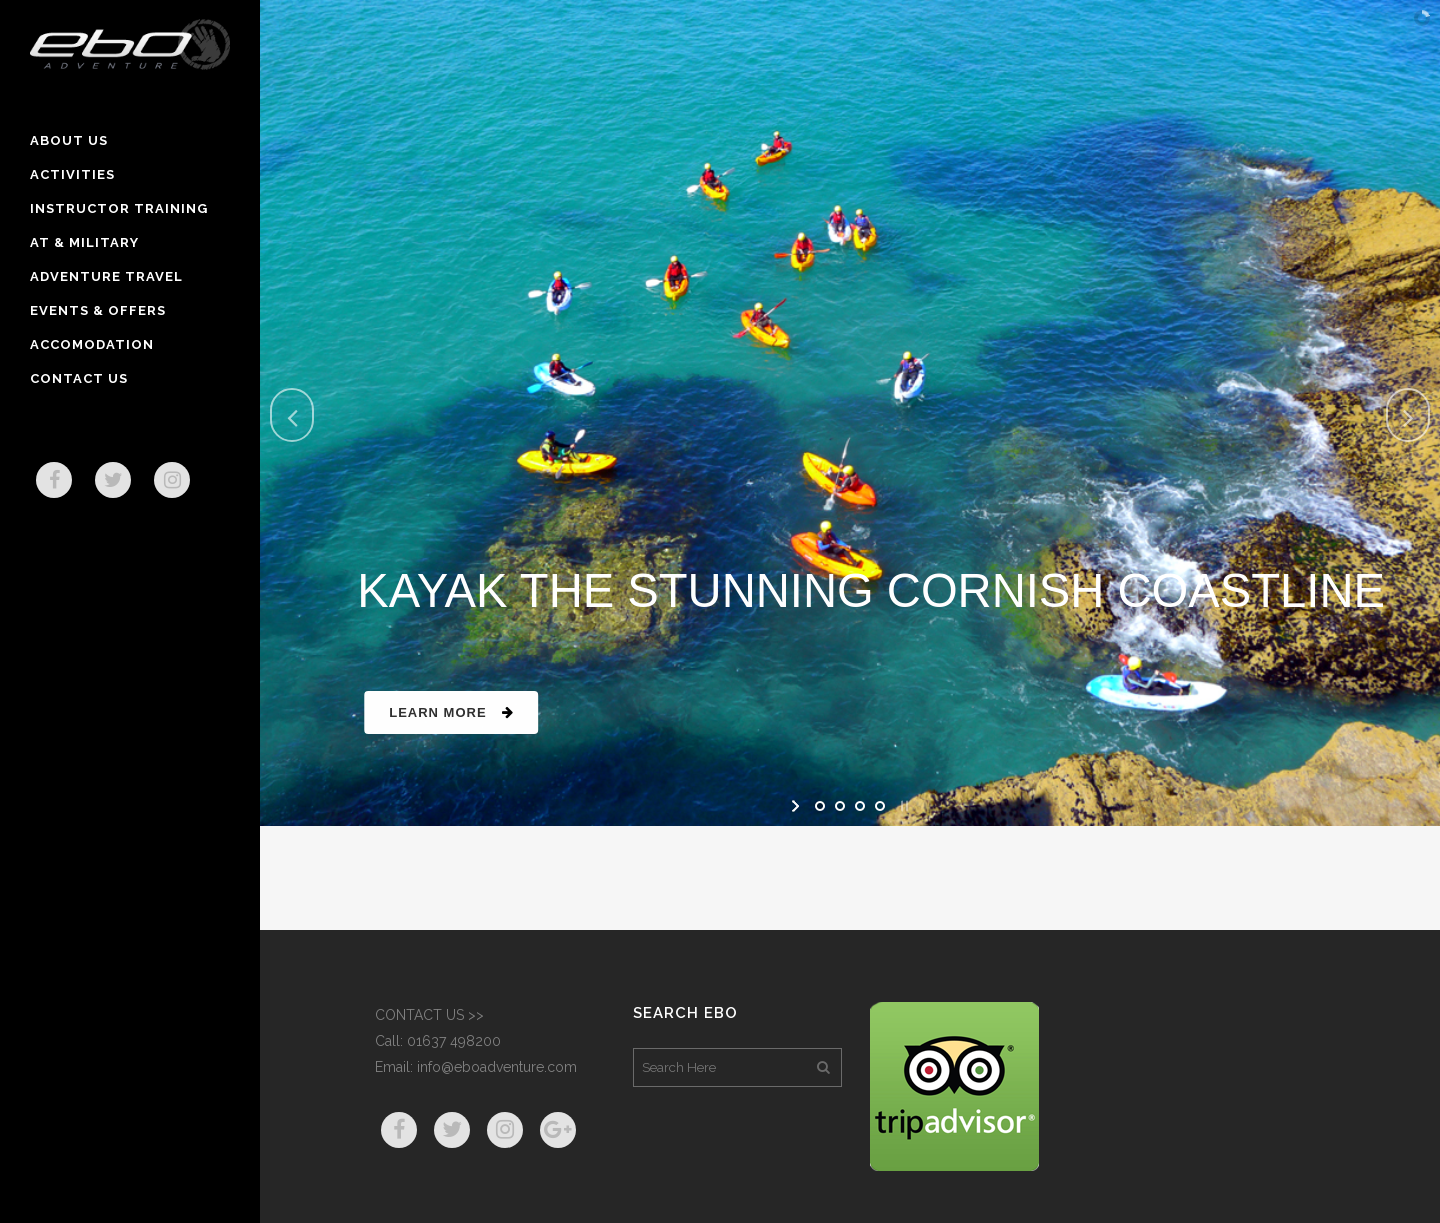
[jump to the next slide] (1408, 415)
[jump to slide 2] (840, 806)
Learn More (476, 712)
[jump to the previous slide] (292, 415)
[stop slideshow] (902, 806)
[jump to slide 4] (880, 806)
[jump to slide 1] (820, 806)
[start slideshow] (797, 806)
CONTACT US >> (429, 1015)
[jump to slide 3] (860, 806)
